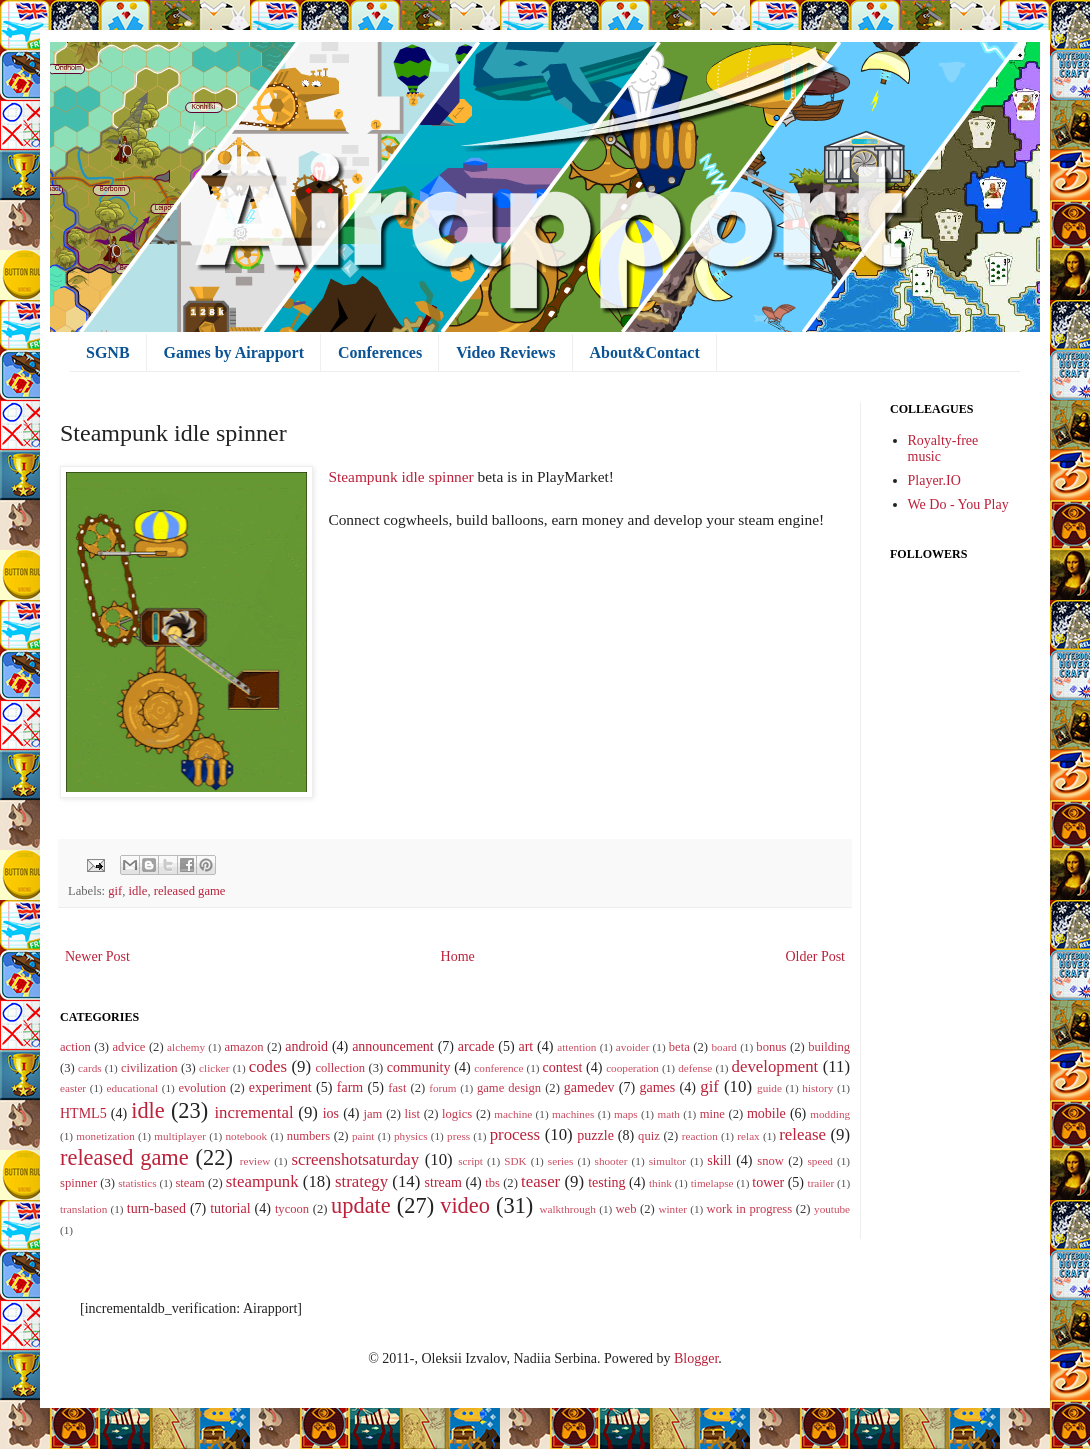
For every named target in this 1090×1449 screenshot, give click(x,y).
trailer (821, 1183)
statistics (137, 1183)
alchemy (186, 1047)
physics (411, 1136)
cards (90, 1068)
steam (189, 1183)
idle (138, 891)
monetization (105, 1136)
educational (132, 1088)
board (723, 1047)
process (515, 1134)
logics (457, 1114)
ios (331, 1113)
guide (769, 1088)
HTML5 (83, 1113)
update (361, 1205)
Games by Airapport (234, 352)
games (657, 1087)
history (817, 1088)
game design (509, 1088)
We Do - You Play (958, 504)
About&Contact (645, 352)
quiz (649, 1136)
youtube (832, 1209)
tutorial (230, 1208)
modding (830, 1114)
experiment (280, 1087)
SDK (515, 1161)
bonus (771, 1047)
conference (498, 1068)
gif (115, 891)
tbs (492, 1183)
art (525, 1046)
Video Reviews (505, 352)
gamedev (589, 1087)
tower (768, 1182)
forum (442, 1088)
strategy (361, 1181)
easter (73, 1088)
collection (340, 1068)
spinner (78, 1183)
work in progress (750, 1209)
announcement (393, 1046)
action (75, 1047)
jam (373, 1114)
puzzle (595, 1135)
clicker (214, 1068)
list (412, 1114)
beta (679, 1047)
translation (83, 1209)
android (306, 1046)
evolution (202, 1088)
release (802, 1134)
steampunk (262, 1181)
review (255, 1161)
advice (129, 1047)
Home (458, 956)
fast (397, 1088)
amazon (243, 1047)
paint (363, 1136)
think (660, 1183)
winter (672, 1209)
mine (712, 1114)
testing (606, 1182)
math (668, 1114)
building (829, 1047)
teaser (540, 1181)
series (560, 1161)
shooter (611, 1161)
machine (513, 1114)
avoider (633, 1047)
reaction (700, 1136)
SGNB (108, 352)
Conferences (380, 352)
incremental (253, 1112)
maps (626, 1114)
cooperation (632, 1068)
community (419, 1067)
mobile (766, 1113)
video (465, 1205)
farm (350, 1087)
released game (190, 891)
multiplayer (180, 1136)
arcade (476, 1046)
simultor (667, 1161)
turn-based (156, 1208)
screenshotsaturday (356, 1159)
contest (563, 1067)
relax (748, 1136)
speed (819, 1161)
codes (268, 1066)
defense (695, 1068)
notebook (246, 1136)
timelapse (712, 1183)
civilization (149, 1068)
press (458, 1136)
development (775, 1066)
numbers (308, 1136)
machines (573, 1114)
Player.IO (934, 480)
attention (576, 1047)
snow (770, 1161)
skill (719, 1160)
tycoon (292, 1209)
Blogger (696, 1358)
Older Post (816, 956)
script (470, 1161)
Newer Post (97, 956)
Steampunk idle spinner (400, 476)
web (626, 1209)
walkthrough (567, 1209)
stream (443, 1182)
